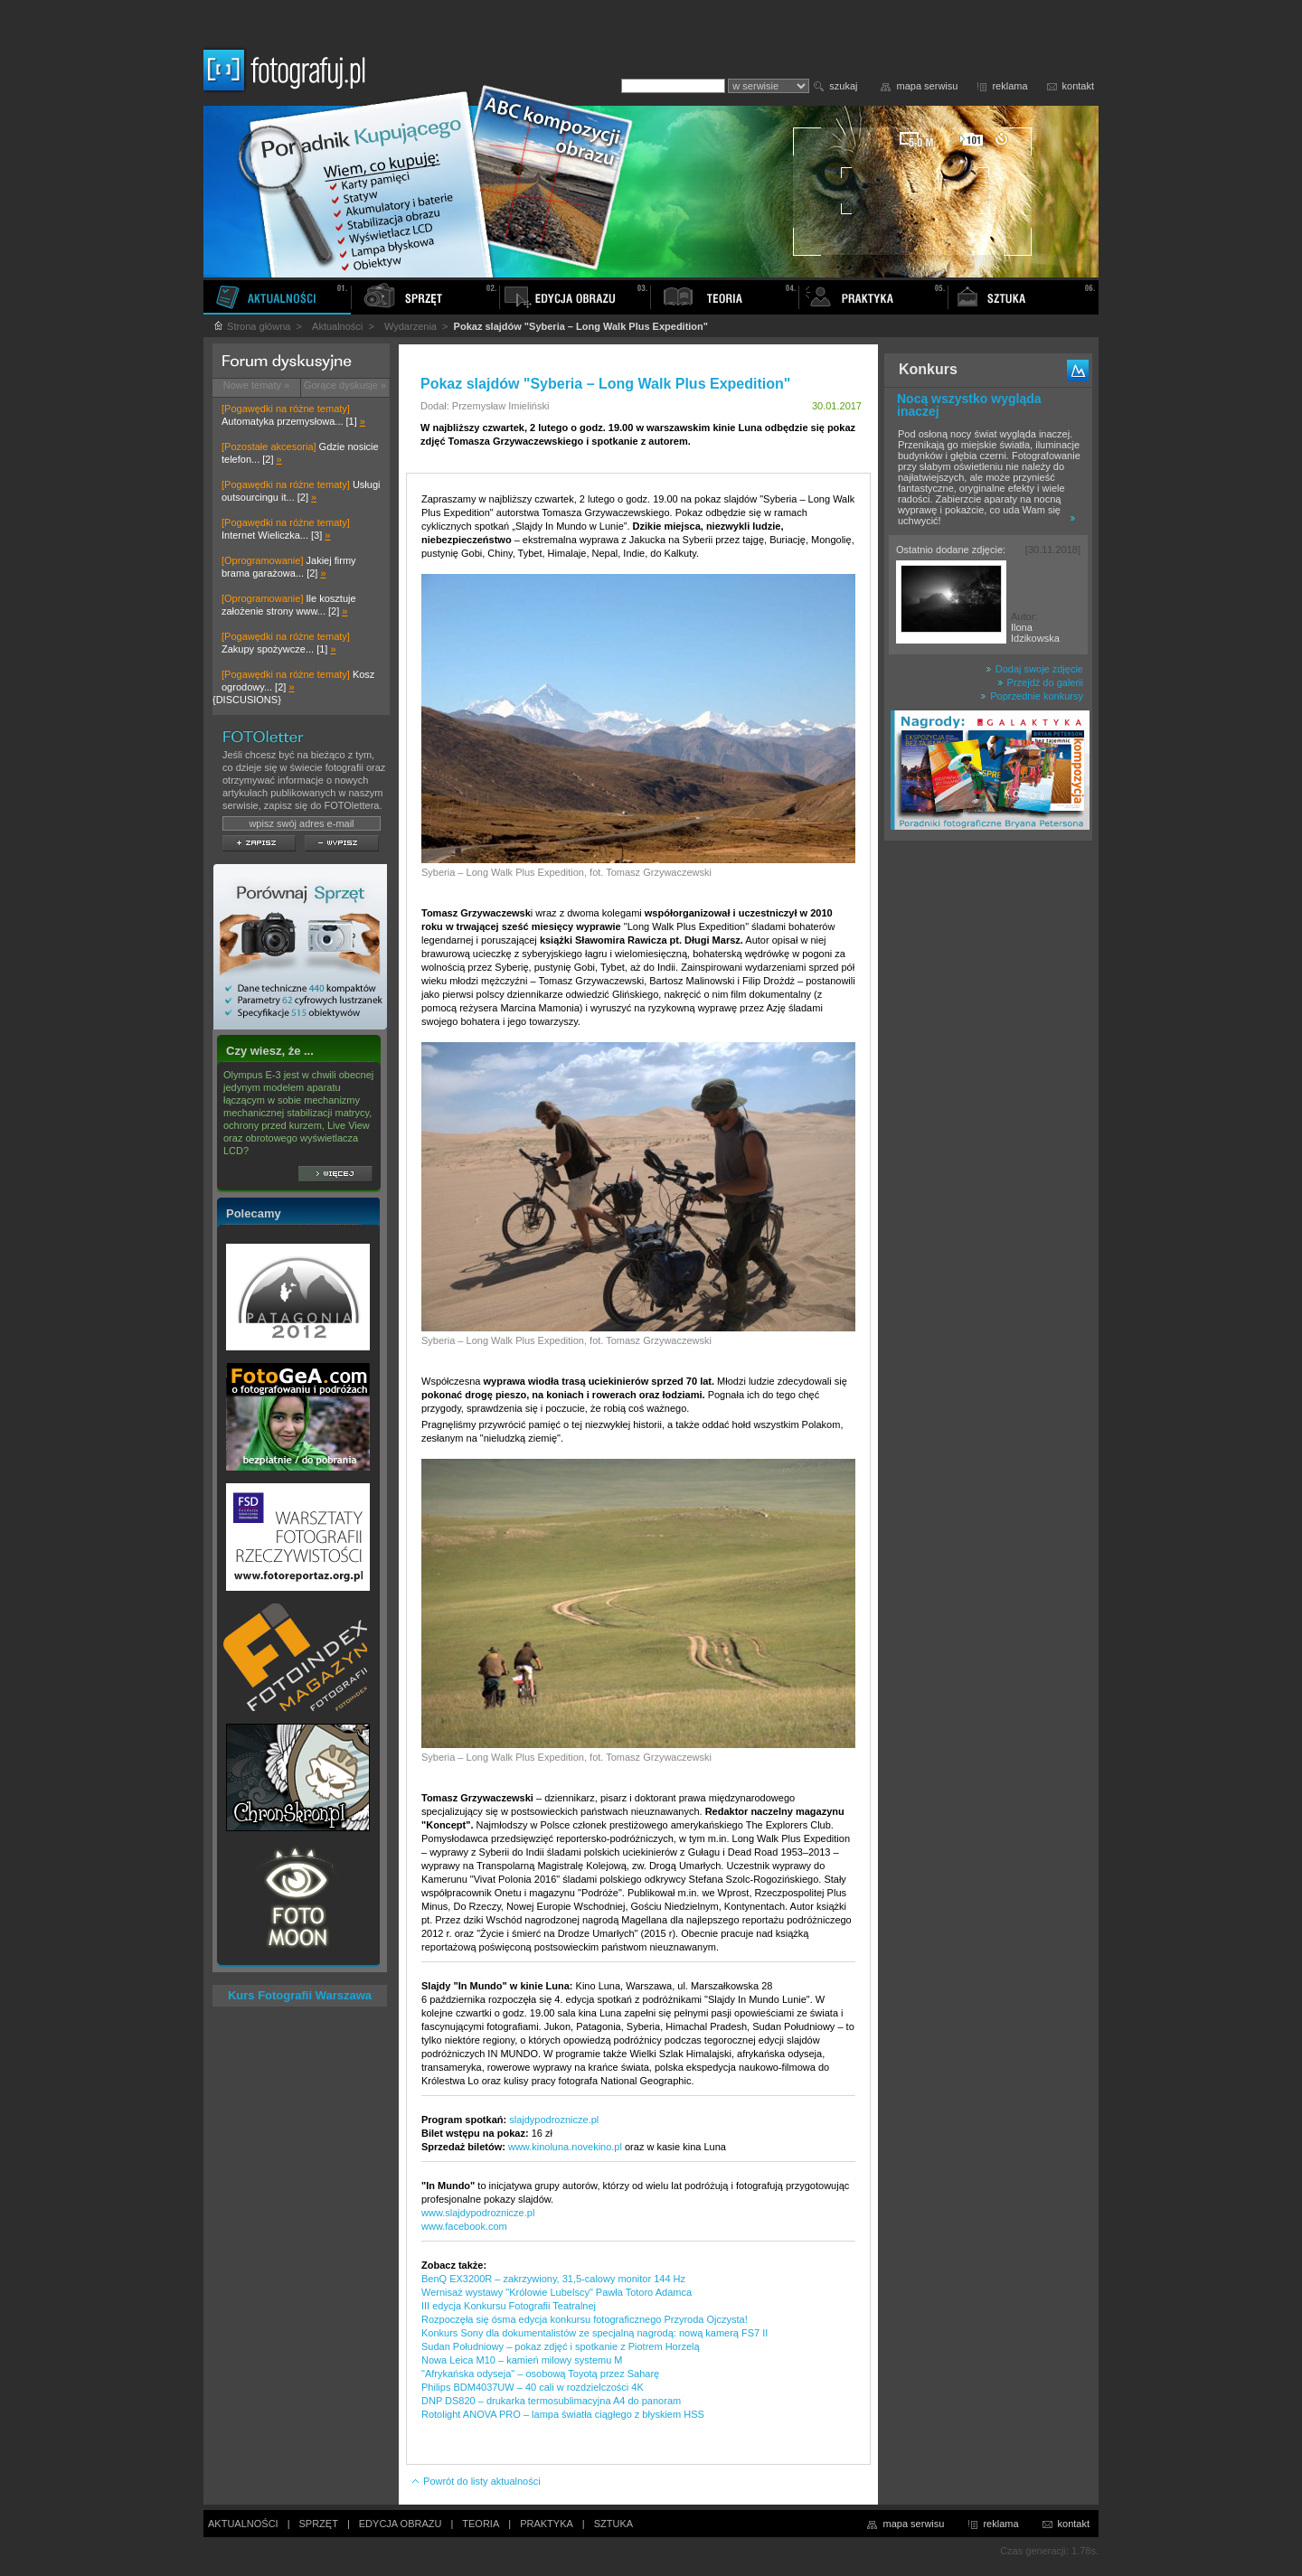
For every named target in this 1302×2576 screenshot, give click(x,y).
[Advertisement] (988, 1133)
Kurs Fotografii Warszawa (300, 1995)
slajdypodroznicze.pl (554, 2119)
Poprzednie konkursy (1031, 696)
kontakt (1078, 85)
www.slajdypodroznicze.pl (477, 2212)
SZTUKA (613, 2523)
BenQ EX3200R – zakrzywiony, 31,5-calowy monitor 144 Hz (553, 2278)
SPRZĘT (318, 2523)
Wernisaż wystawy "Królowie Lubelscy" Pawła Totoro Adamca (556, 2292)
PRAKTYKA (546, 2523)
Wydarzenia (410, 326)
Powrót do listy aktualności (475, 2481)
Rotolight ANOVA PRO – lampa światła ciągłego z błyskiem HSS (562, 2414)
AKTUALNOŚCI (243, 2523)
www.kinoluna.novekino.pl (565, 2146)
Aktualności (337, 326)
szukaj (843, 85)
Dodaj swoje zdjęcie (1034, 668)
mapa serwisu (927, 85)
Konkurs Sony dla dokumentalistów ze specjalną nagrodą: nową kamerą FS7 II (594, 2332)
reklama (1009, 85)
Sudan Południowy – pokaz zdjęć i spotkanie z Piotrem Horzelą (560, 2346)
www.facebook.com (464, 2226)
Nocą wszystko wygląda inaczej (969, 404)
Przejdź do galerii (1040, 682)
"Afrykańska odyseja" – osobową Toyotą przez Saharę (540, 2373)
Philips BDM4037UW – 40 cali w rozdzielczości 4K (532, 2387)
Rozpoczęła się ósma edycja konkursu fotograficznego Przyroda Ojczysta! (584, 2319)
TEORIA (480, 2523)
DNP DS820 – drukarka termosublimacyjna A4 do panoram (551, 2400)
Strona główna (251, 326)
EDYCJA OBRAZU (400, 2523)
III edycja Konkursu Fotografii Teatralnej (508, 2305)
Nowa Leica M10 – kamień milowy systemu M (522, 2360)
